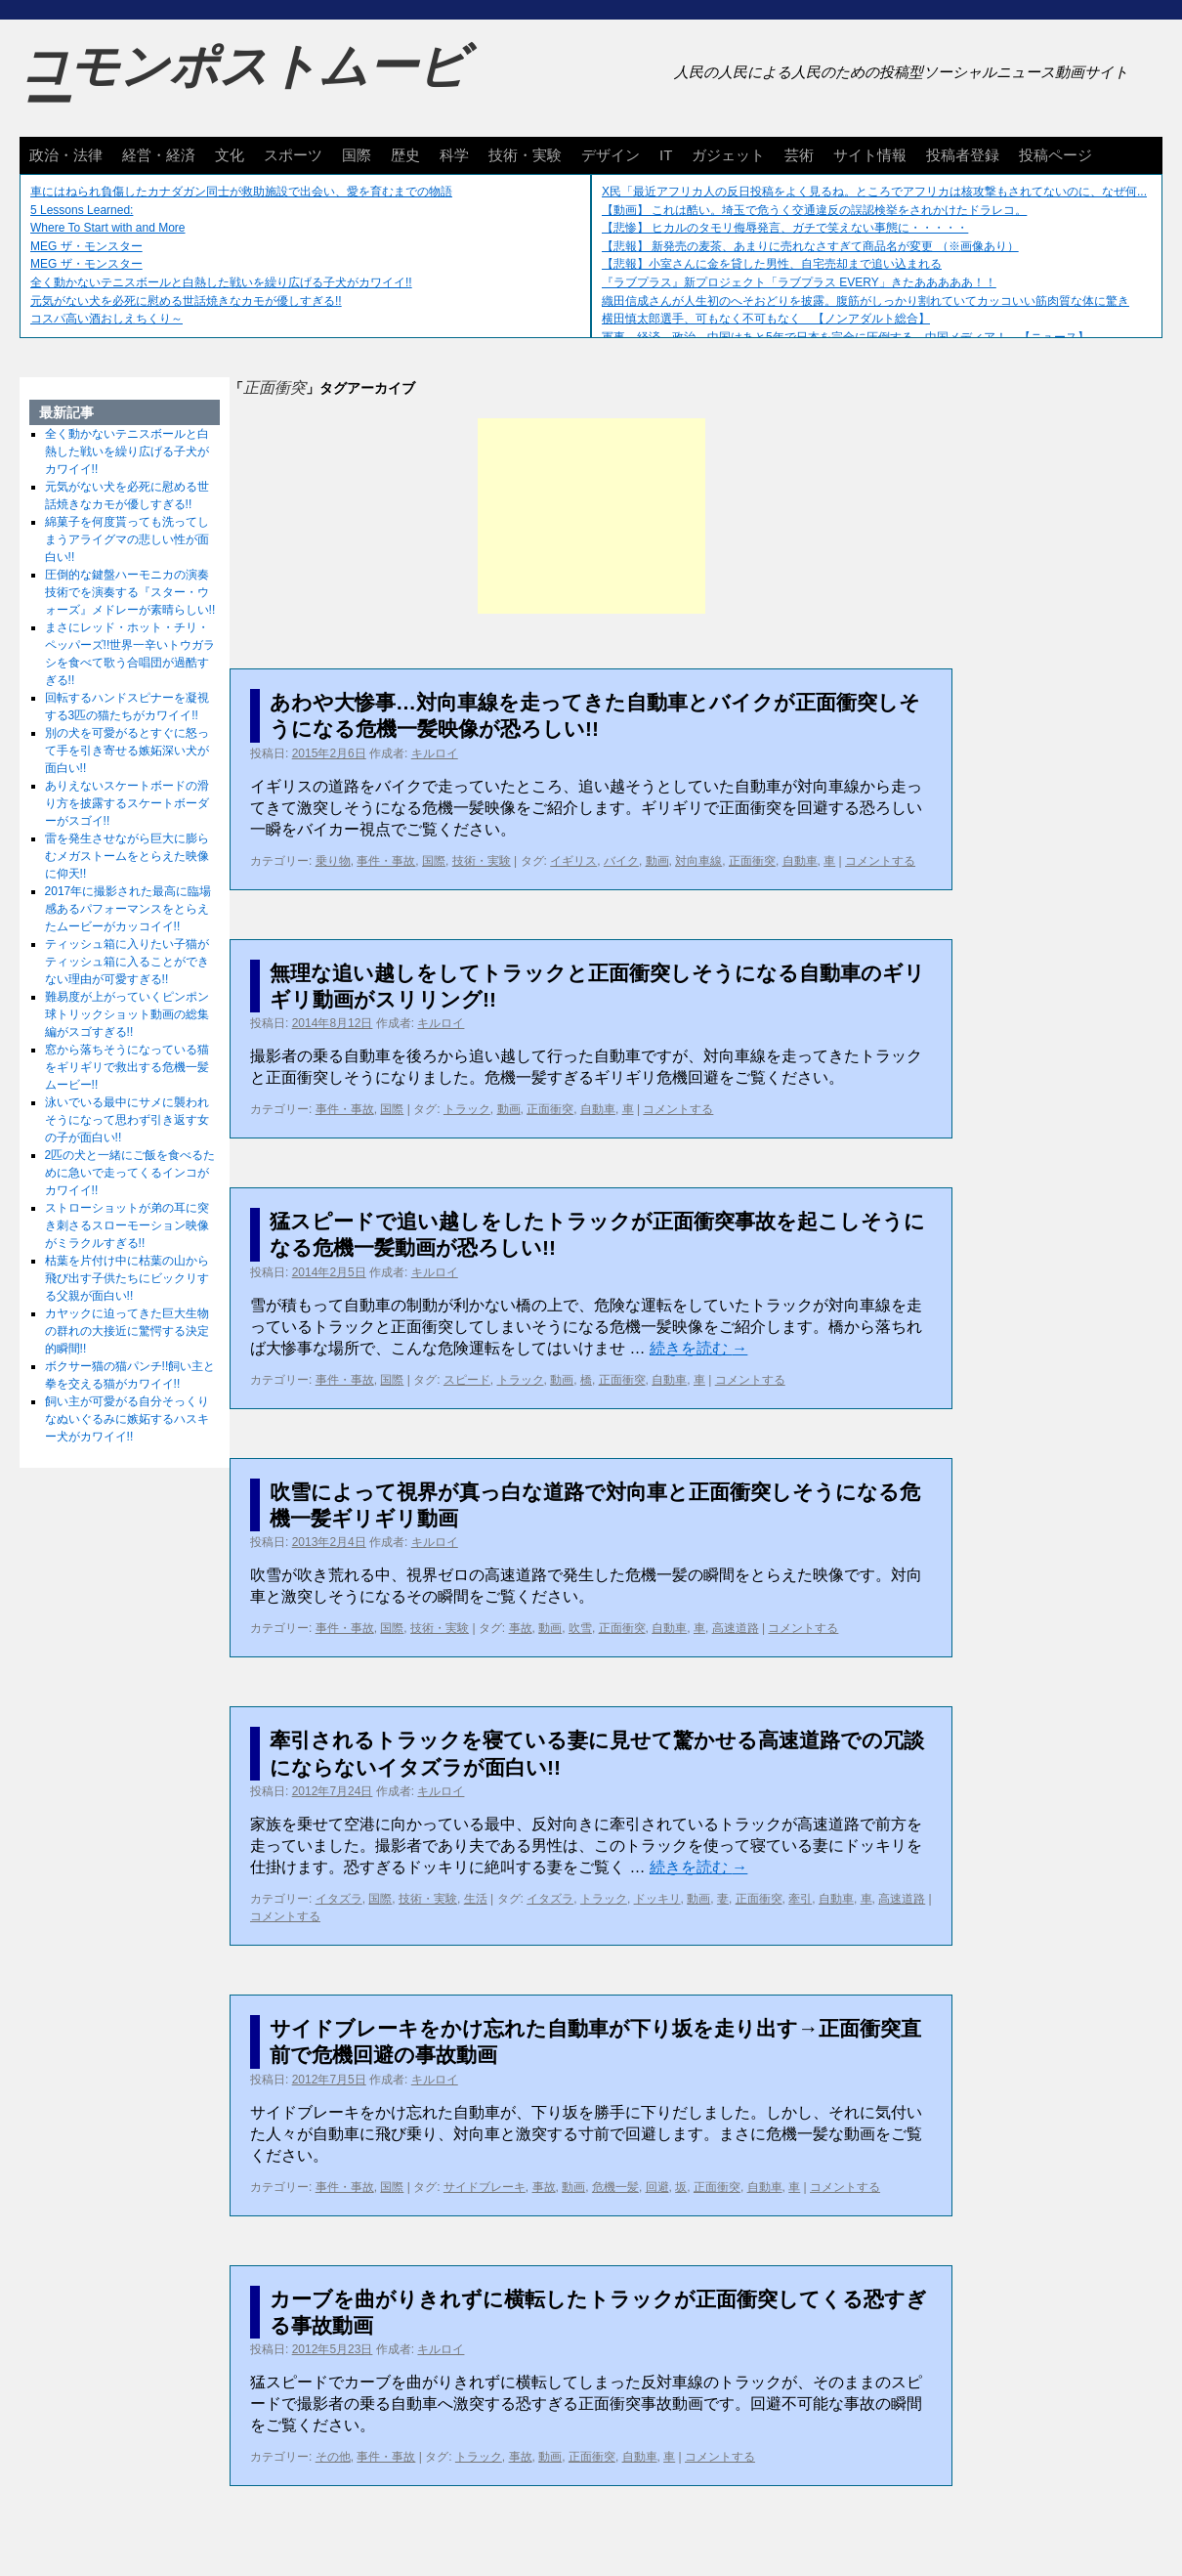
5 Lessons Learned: (81, 210)
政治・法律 (66, 155)
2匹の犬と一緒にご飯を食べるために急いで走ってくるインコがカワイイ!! (130, 1172)
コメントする (880, 861)
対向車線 (698, 861)
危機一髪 (615, 2187)
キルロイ (434, 753)
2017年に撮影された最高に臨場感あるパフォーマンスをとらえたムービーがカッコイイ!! (128, 908)
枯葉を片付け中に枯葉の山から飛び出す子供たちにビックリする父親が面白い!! (127, 1278)
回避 (657, 2187)
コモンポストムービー (243, 84)
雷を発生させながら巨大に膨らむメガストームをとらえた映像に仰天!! (127, 856)
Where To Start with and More (108, 228)
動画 (657, 861)
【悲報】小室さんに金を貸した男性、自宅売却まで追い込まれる (772, 264)
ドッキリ (657, 1899)
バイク (621, 861)
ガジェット (728, 155)
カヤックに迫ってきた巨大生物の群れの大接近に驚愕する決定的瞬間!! (127, 1331)
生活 (475, 1899)
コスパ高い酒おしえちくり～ (106, 318)
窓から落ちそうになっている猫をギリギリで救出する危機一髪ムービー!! (127, 1067)
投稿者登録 (962, 155)
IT (665, 155)
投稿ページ (1055, 155)
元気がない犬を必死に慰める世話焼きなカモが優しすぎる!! (186, 301)
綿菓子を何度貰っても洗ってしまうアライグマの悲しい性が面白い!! (127, 539)
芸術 (799, 155)
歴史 (405, 155)
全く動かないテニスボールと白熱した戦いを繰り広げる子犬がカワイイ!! (221, 282)
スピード (466, 1380)
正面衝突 (752, 861)
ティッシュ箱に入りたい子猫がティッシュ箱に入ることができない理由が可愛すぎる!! (127, 961)
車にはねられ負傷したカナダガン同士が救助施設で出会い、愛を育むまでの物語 (241, 191)
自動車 (800, 861)
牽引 (800, 1899)
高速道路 (735, 1628)
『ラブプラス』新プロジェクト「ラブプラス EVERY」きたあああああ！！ (799, 282)
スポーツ (293, 155)
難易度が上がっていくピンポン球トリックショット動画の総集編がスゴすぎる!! (127, 1014)
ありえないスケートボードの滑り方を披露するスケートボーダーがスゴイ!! (127, 803)
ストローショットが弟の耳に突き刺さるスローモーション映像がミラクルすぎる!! (127, 1225)
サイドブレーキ (484, 2187)
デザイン (610, 155)
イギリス (573, 861)
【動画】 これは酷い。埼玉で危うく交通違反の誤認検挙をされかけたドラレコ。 (814, 210)
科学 (454, 155)
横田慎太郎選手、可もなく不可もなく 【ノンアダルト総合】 (766, 318)
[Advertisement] (591, 516)
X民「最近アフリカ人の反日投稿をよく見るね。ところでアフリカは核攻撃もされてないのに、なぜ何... (874, 191)
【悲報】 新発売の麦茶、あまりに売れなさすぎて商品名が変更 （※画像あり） (810, 246)
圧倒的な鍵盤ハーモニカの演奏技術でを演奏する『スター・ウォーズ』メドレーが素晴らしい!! (130, 592)
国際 (356, 155)
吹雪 (580, 1628)
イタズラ (339, 1899)
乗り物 (333, 861)
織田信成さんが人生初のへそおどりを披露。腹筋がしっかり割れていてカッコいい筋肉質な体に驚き (865, 301)
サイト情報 (870, 155)
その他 (333, 2457)
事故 (520, 1628)
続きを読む (698, 1348)
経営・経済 (158, 155)
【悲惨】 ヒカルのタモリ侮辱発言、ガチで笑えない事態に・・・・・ (785, 228)
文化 (229, 155)
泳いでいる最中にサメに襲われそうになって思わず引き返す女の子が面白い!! (127, 1119)
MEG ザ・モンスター (86, 246)
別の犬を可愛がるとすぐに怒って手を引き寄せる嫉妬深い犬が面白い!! (127, 750)
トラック (466, 1109)
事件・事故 (386, 861)
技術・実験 (525, 155)
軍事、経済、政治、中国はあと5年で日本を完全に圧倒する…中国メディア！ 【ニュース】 (845, 337)
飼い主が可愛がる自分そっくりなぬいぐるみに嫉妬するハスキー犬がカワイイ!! (127, 1419)
